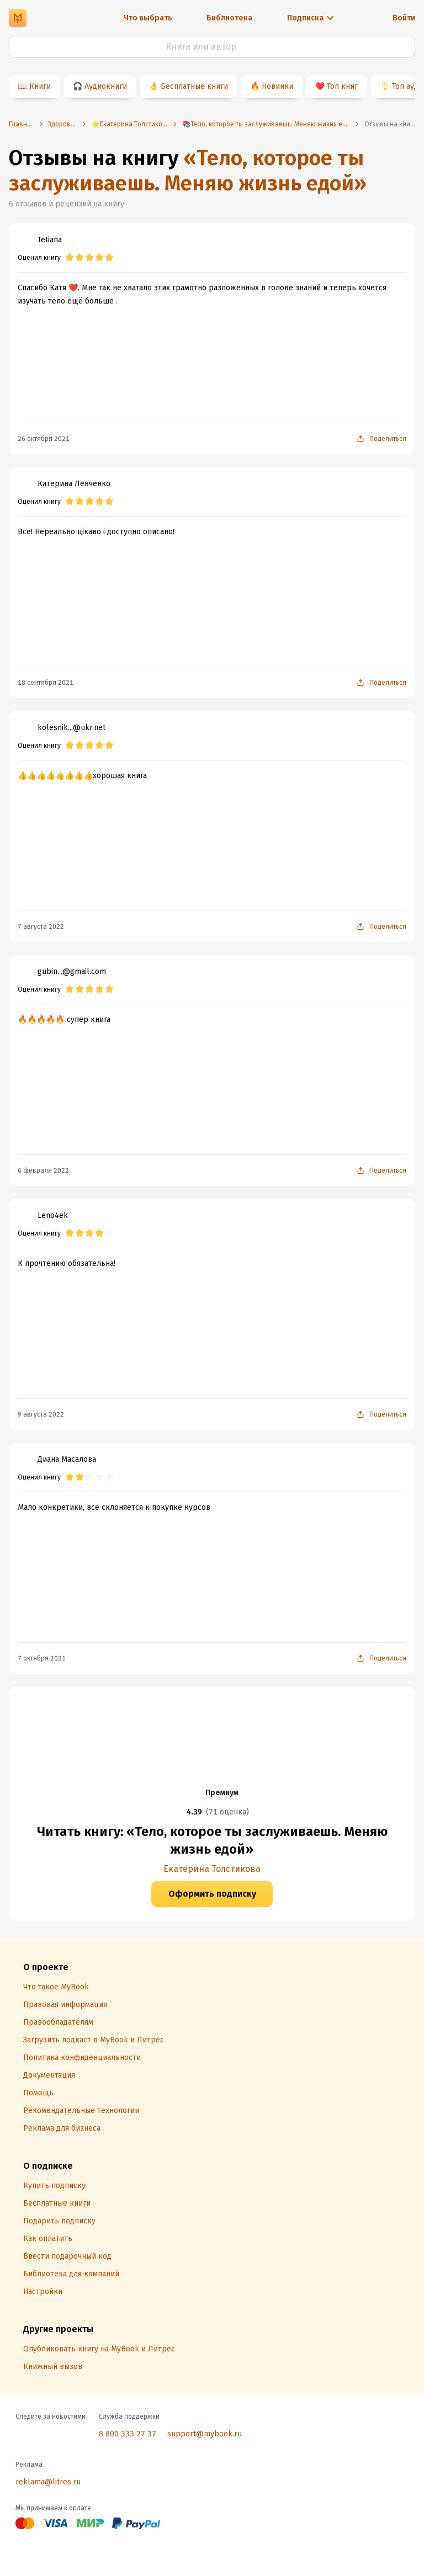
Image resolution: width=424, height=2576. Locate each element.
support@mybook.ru (204, 2434)
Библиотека (229, 18)
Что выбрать (148, 18)
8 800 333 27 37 (127, 2434)
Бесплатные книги (194, 86)
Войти (404, 18)
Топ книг (342, 86)
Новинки (277, 86)
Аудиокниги (105, 86)
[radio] (69, 257)
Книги (40, 86)
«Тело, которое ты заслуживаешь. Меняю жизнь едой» (188, 170)
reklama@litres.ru (48, 2482)
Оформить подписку (212, 1893)
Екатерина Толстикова (212, 1869)
